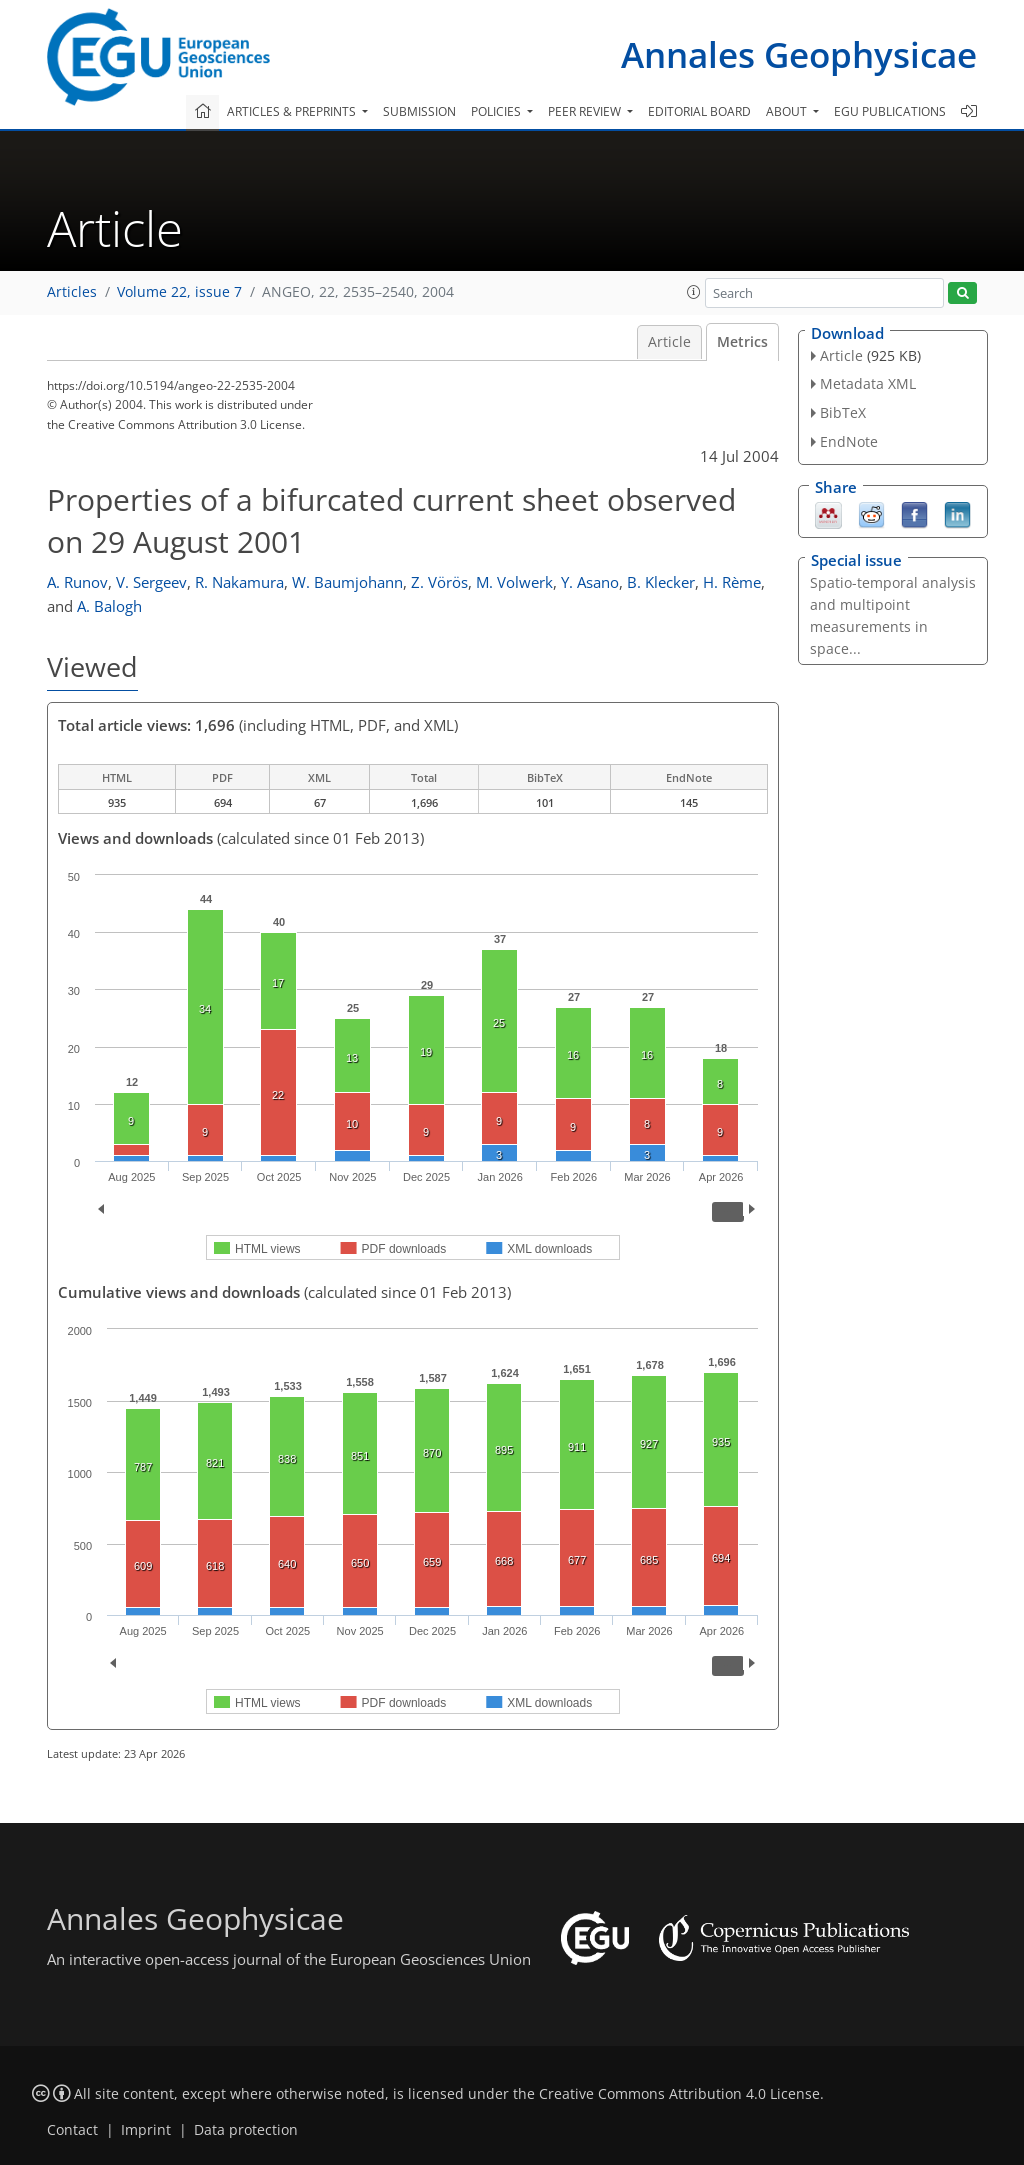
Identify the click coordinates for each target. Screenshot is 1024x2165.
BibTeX (843, 412)
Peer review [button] (586, 111)
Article (669, 342)
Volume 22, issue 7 (179, 292)
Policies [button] (497, 111)
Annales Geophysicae (799, 54)
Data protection (246, 2130)
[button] (694, 292)
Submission (419, 111)
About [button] (788, 111)
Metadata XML (868, 383)
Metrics (742, 342)
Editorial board (699, 111)
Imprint (146, 2130)
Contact (72, 2130)
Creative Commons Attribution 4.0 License (679, 2094)
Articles (72, 292)
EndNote (849, 441)
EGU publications (890, 111)
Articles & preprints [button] (293, 111)
